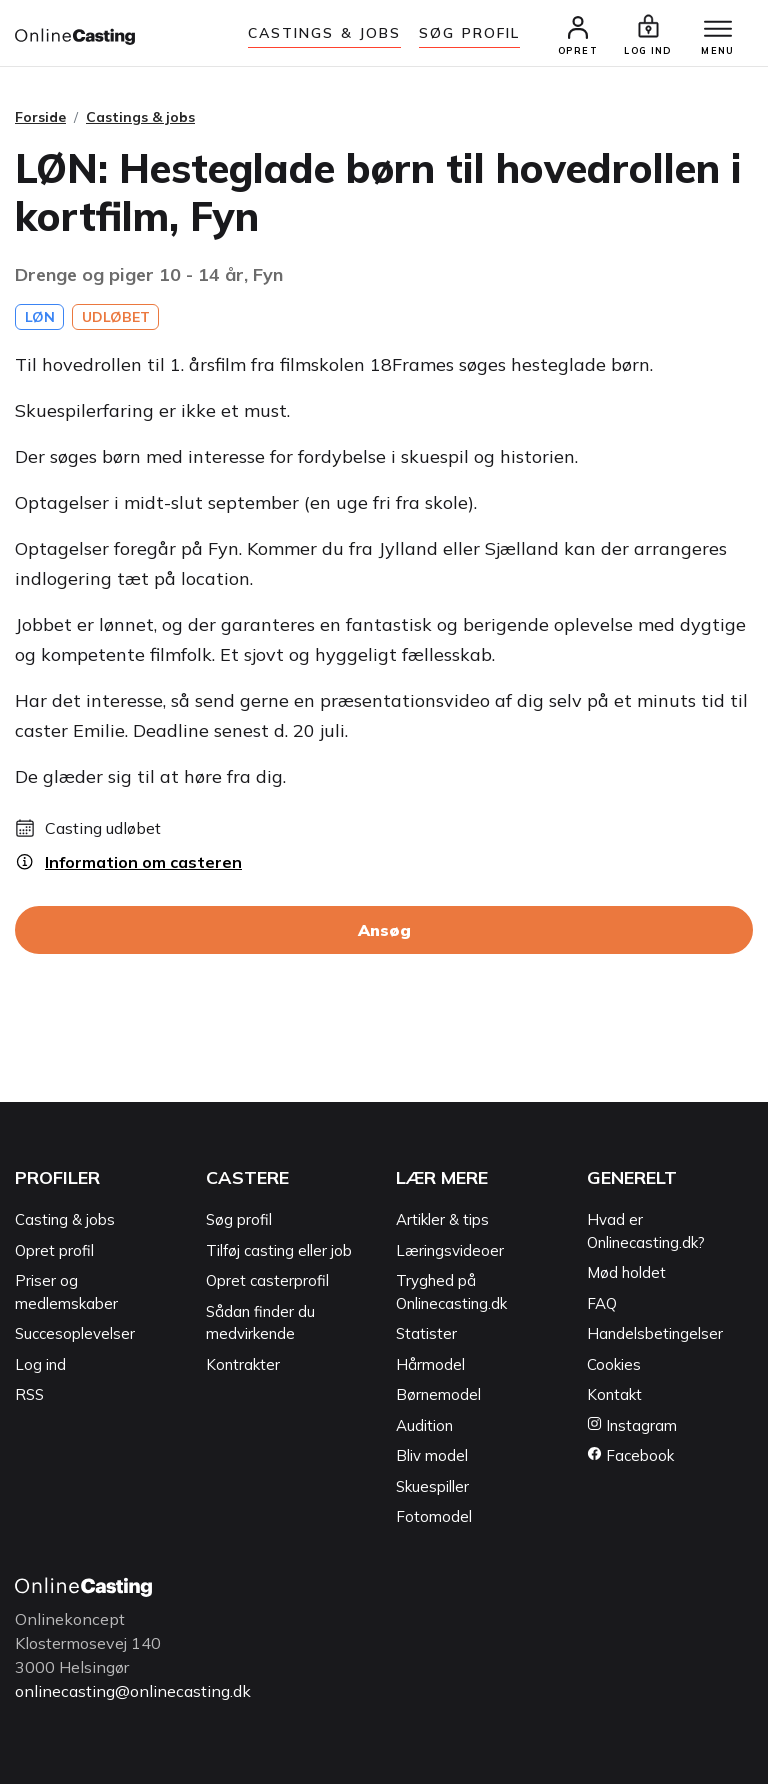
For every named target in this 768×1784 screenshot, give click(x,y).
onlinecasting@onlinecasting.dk (133, 1691)
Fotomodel (434, 1516)
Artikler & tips (442, 1219)
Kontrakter (243, 1364)
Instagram (632, 1425)
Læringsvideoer (450, 1250)
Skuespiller (432, 1486)
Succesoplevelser (75, 1333)
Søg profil (239, 1219)
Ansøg (384, 930)
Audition (424, 1425)
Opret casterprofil (267, 1280)
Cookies (614, 1364)
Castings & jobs (325, 33)
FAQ (602, 1303)
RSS (29, 1394)
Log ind (40, 1364)
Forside (40, 117)
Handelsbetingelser (655, 1333)
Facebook (630, 1455)
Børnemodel (438, 1394)
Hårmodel (430, 1364)
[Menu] (718, 30)
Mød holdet (626, 1272)
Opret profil (54, 1250)
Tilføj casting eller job (279, 1250)
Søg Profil (469, 33)
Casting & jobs (65, 1219)
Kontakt (614, 1394)
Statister (426, 1333)
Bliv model (432, 1455)
